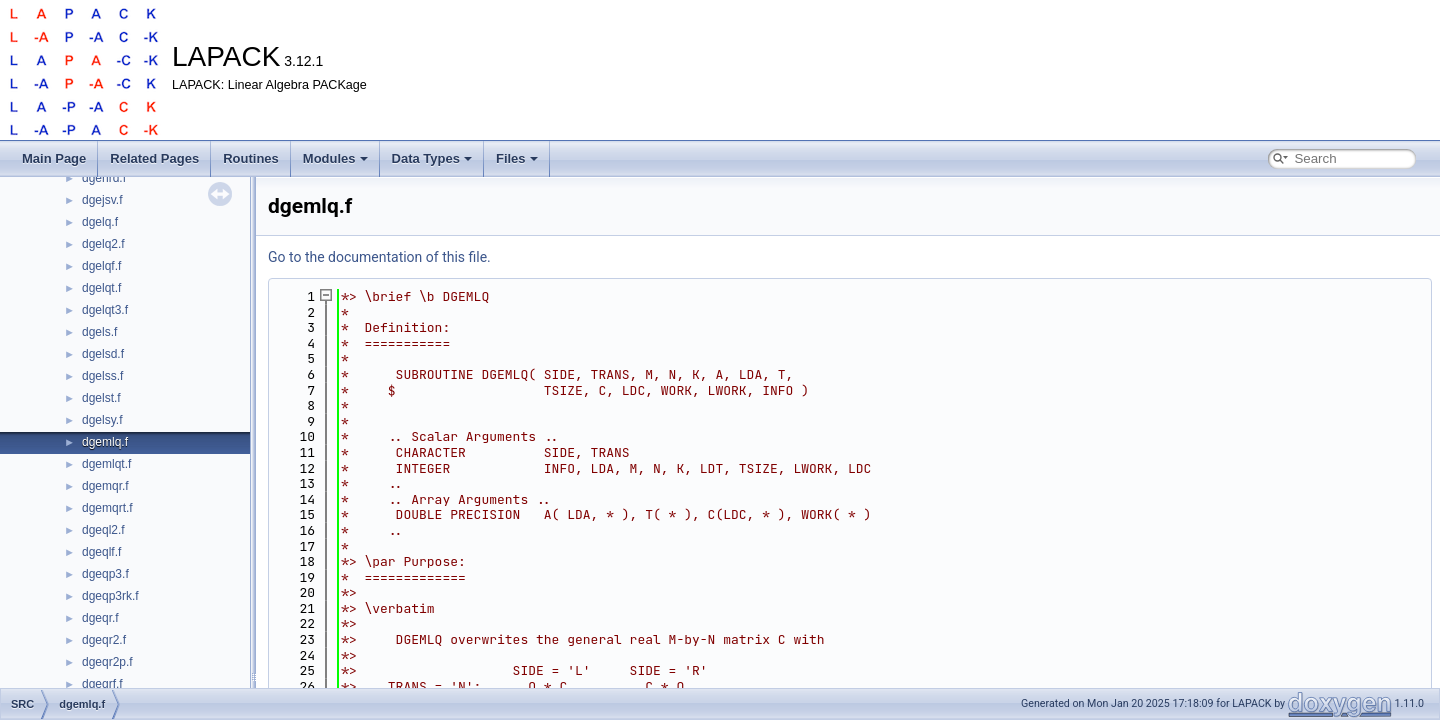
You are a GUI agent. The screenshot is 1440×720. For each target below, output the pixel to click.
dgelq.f (100, 222)
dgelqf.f (101, 266)
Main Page (54, 158)
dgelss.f (102, 376)
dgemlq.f (105, 442)
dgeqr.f (100, 618)
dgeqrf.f (102, 684)
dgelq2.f (103, 244)
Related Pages (154, 158)
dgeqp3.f (105, 574)
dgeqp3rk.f (110, 596)
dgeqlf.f (101, 552)
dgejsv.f (102, 200)
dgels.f (99, 332)
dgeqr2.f (104, 640)
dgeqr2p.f (107, 662)
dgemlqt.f (106, 464)
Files (517, 158)
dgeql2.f (103, 530)
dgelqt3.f (105, 310)
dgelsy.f (102, 420)
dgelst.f (101, 398)
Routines (251, 158)
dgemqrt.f (107, 508)
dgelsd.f (103, 354)
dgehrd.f (104, 178)
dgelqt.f (101, 288)
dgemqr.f (105, 486)
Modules (335, 158)
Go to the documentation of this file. (379, 257)
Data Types (432, 158)
